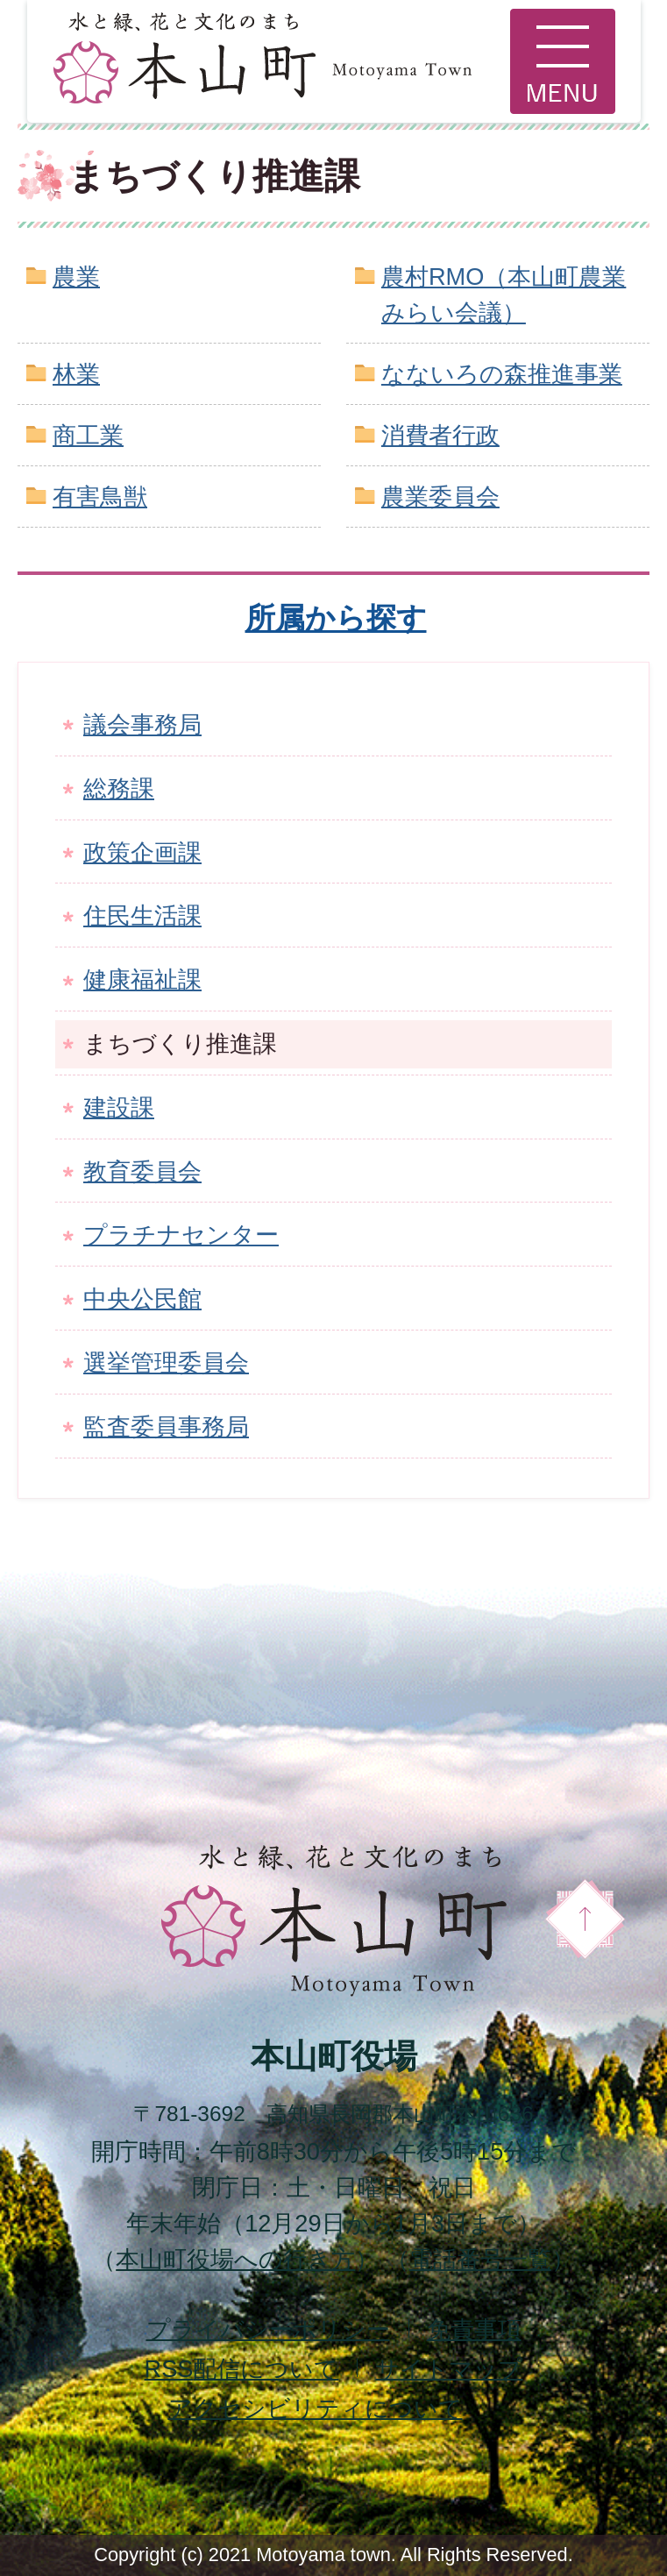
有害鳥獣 (100, 496)
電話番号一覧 (480, 2259)
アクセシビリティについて (315, 2408)
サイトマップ (448, 2368)
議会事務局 (142, 724)
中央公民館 (142, 1298)
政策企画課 (142, 852)
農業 (76, 276)
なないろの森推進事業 (501, 373)
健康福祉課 (142, 979)
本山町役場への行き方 (235, 2259)
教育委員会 (142, 1171)
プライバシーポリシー (268, 2329)
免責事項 (474, 2329)
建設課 (118, 1107)
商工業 (88, 435)
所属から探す (336, 618)
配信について (242, 2368)
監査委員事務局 (166, 1426)
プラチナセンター (181, 1234)
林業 (76, 373)
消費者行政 (440, 435)
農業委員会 (440, 496)
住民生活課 (142, 915)
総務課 (118, 788)
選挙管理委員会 (166, 1362)
